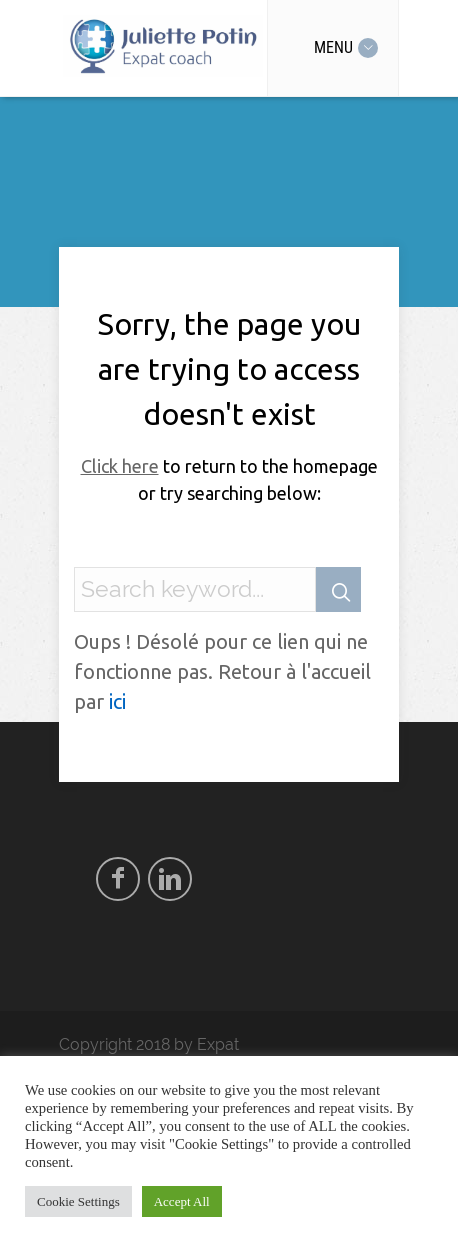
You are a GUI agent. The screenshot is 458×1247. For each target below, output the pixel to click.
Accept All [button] (182, 1201)
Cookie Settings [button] (78, 1201)
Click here (120, 466)
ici (117, 701)
